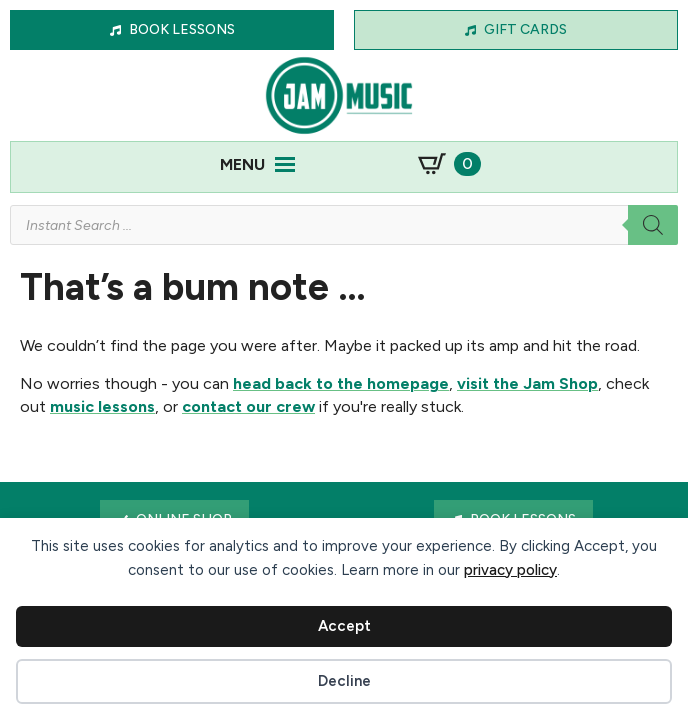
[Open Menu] (285, 164)
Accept (344, 626)
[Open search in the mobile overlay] (344, 225)
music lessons (102, 406)
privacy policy (510, 570)
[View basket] (449, 164)
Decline (344, 681)
